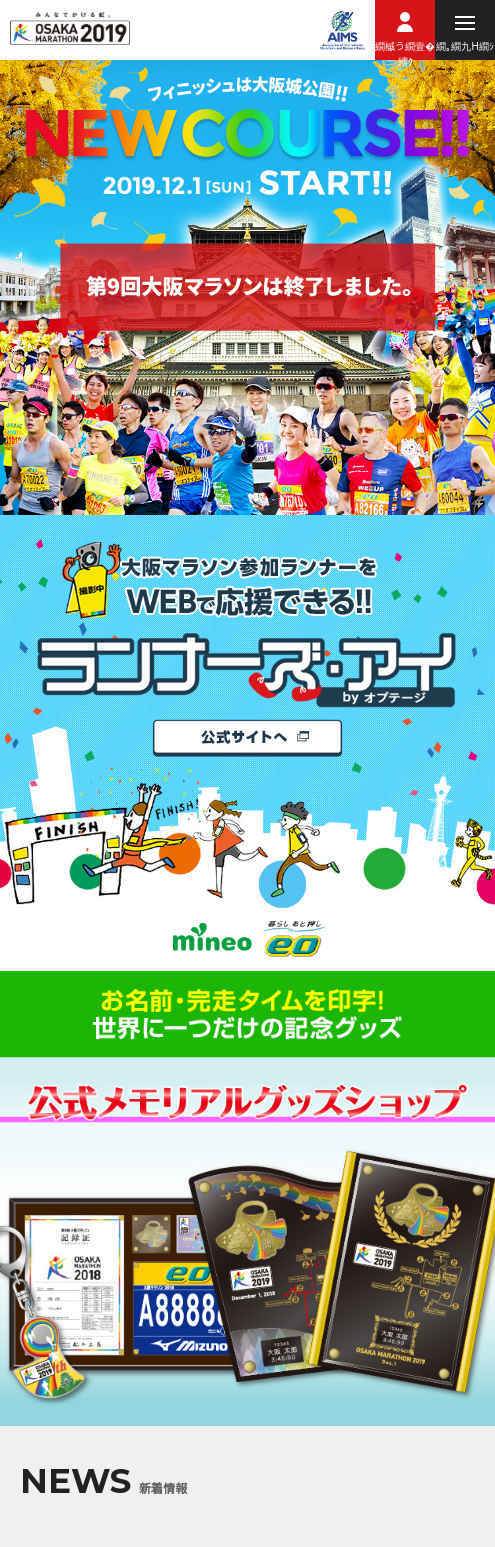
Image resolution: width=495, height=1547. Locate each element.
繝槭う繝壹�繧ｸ (405, 49)
